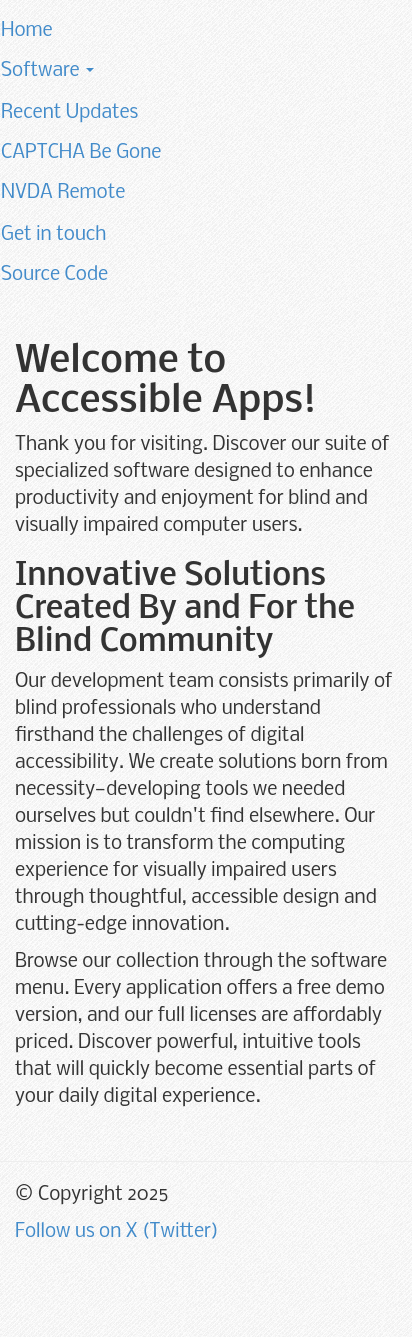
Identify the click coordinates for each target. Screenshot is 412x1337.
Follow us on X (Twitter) (117, 1232)
